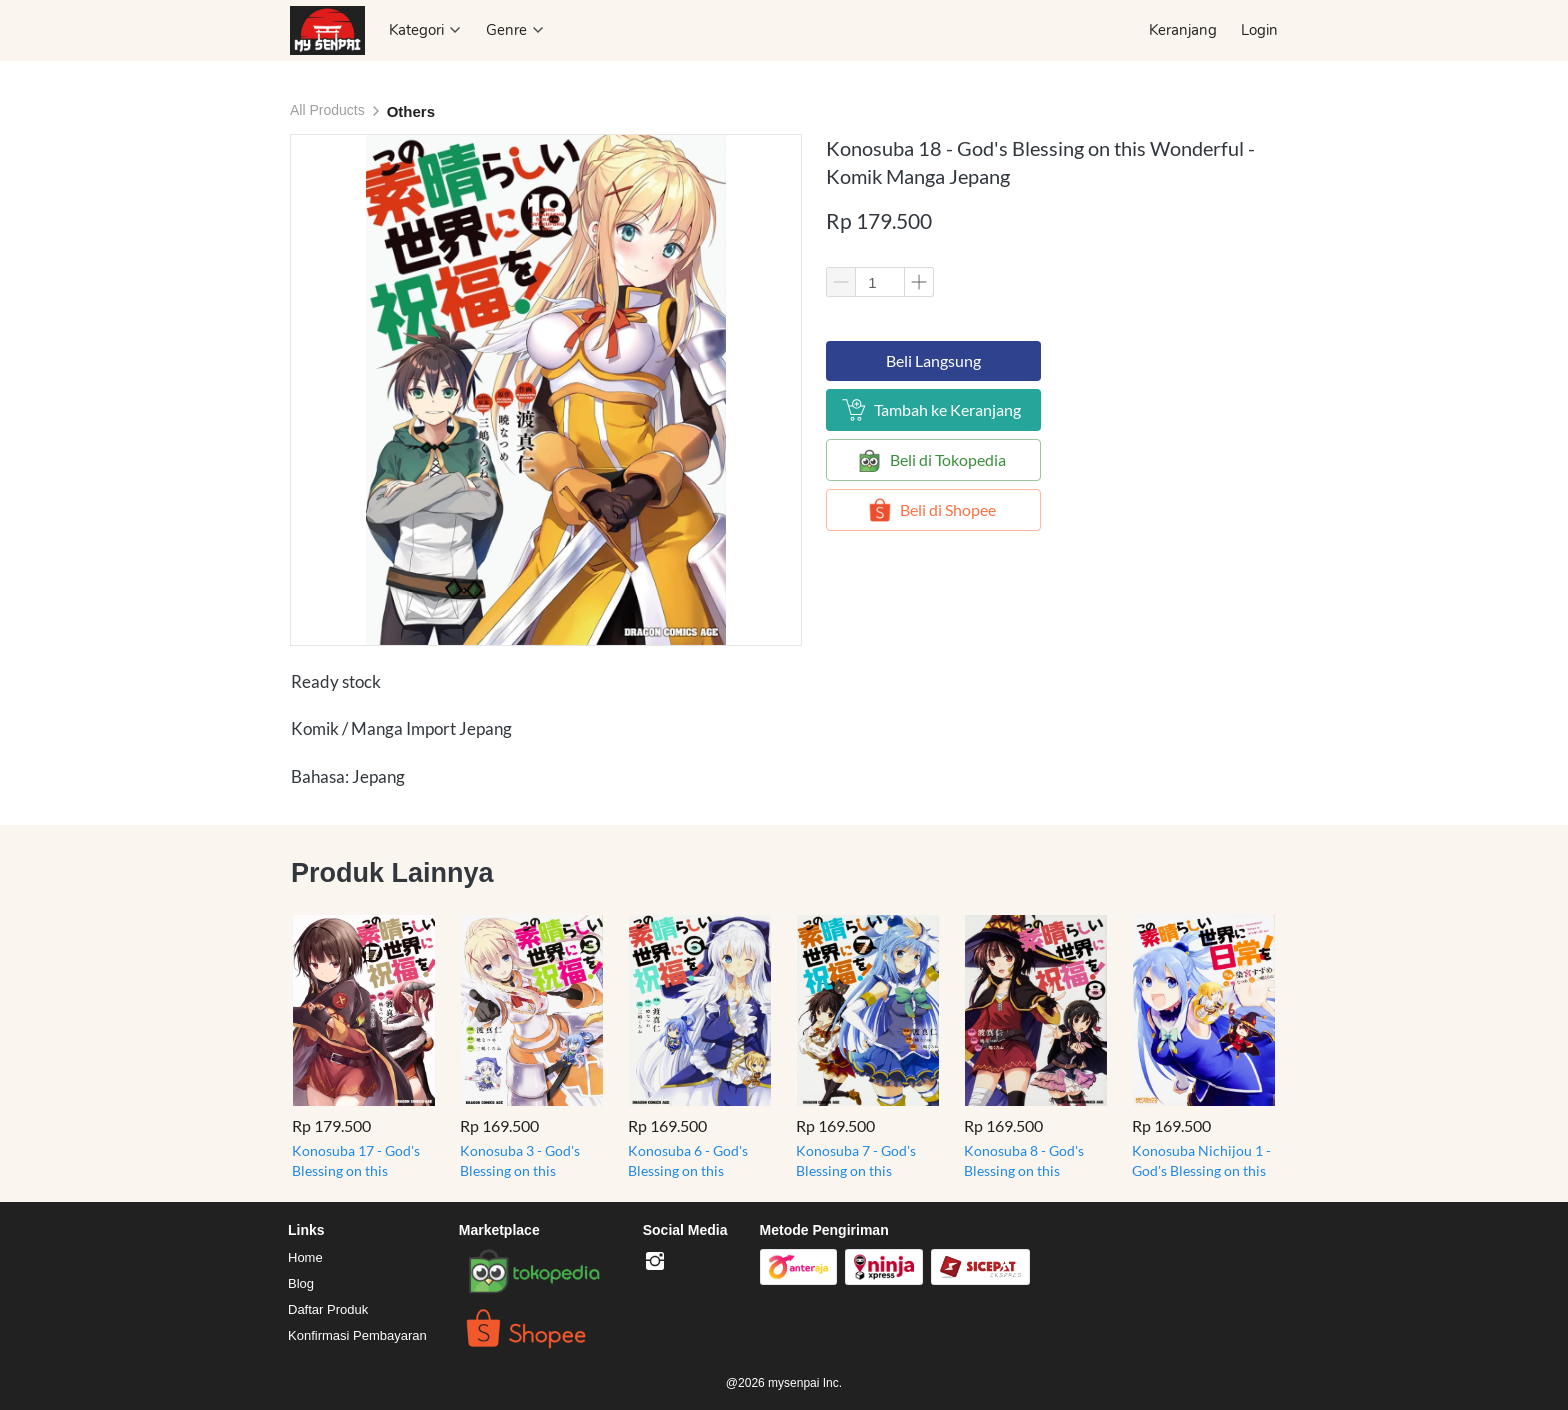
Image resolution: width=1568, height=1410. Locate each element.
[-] (655, 1262)
